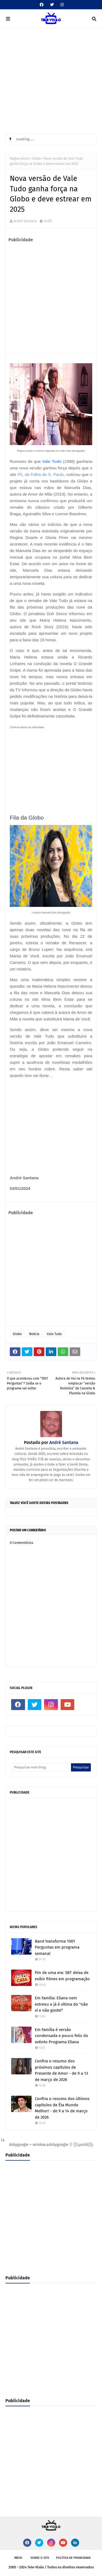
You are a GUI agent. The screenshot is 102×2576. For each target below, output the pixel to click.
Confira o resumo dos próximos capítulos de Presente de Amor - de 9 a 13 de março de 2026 (61, 2070)
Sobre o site (39, 2558)
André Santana (25, 221)
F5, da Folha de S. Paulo (40, 474)
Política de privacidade (73, 2558)
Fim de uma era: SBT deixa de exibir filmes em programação (62, 1975)
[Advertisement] (51, 82)
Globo (36, 158)
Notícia (34, 1334)
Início (18, 2558)
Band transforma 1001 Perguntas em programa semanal (57, 1947)
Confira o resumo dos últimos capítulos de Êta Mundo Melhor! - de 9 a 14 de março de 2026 (62, 2108)
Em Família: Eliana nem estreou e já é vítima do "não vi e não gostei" (61, 2004)
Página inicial (19, 158)
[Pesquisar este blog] (41, 1767)
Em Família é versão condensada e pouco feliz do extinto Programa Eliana (61, 2035)
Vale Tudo (51, 461)
